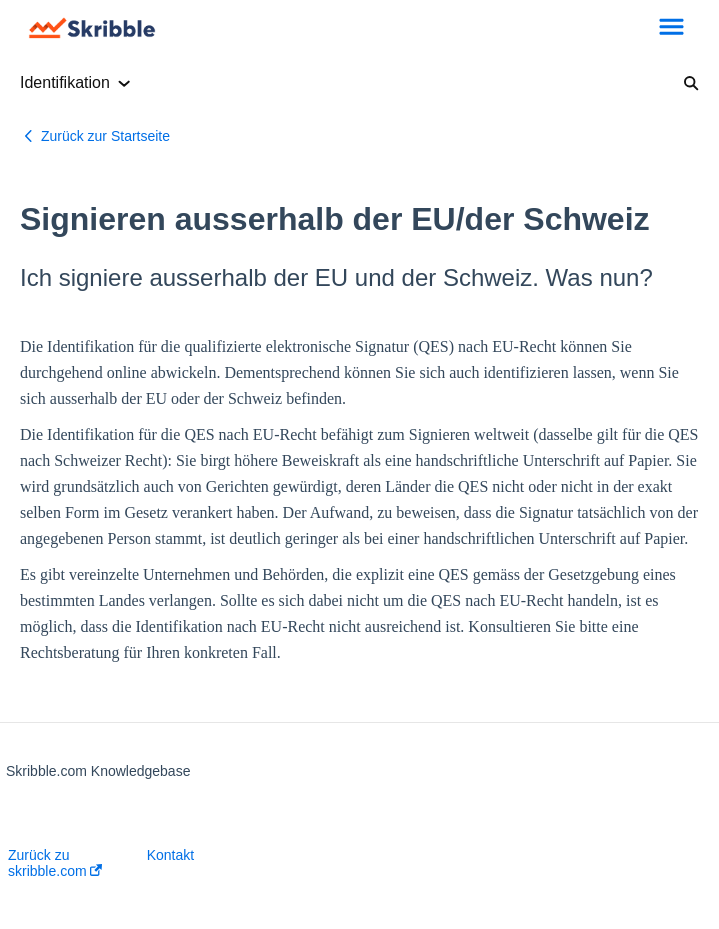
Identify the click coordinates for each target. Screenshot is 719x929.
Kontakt (170, 855)
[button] (671, 28)
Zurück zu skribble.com (55, 863)
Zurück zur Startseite (105, 136)
